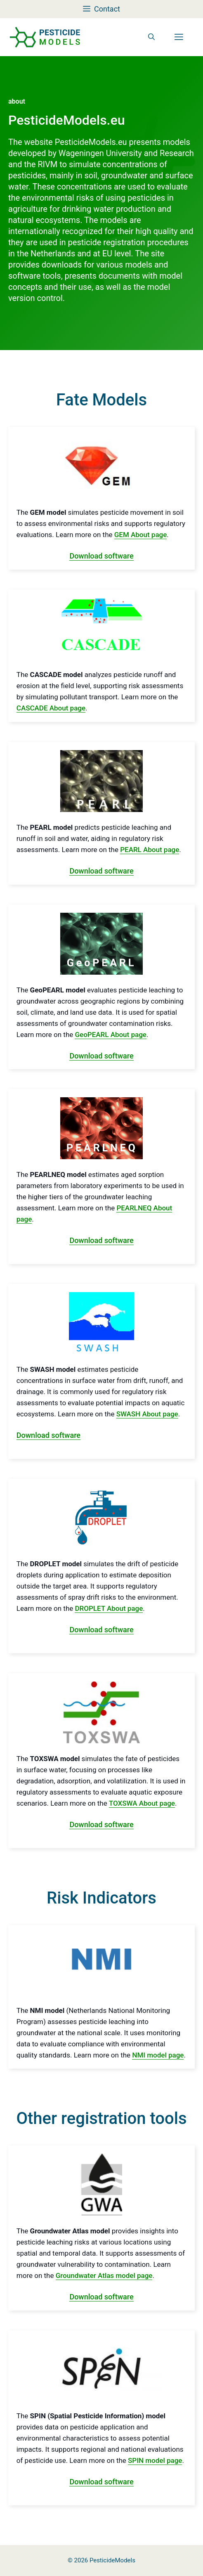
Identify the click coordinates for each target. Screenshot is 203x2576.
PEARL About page (149, 849)
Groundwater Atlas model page (104, 2275)
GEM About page (140, 534)
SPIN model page (155, 2460)
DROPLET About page (109, 1608)
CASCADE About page (51, 708)
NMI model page (158, 2055)
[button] (151, 37)
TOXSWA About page (142, 1803)
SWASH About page (147, 1414)
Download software (101, 556)
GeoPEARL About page (110, 1034)
